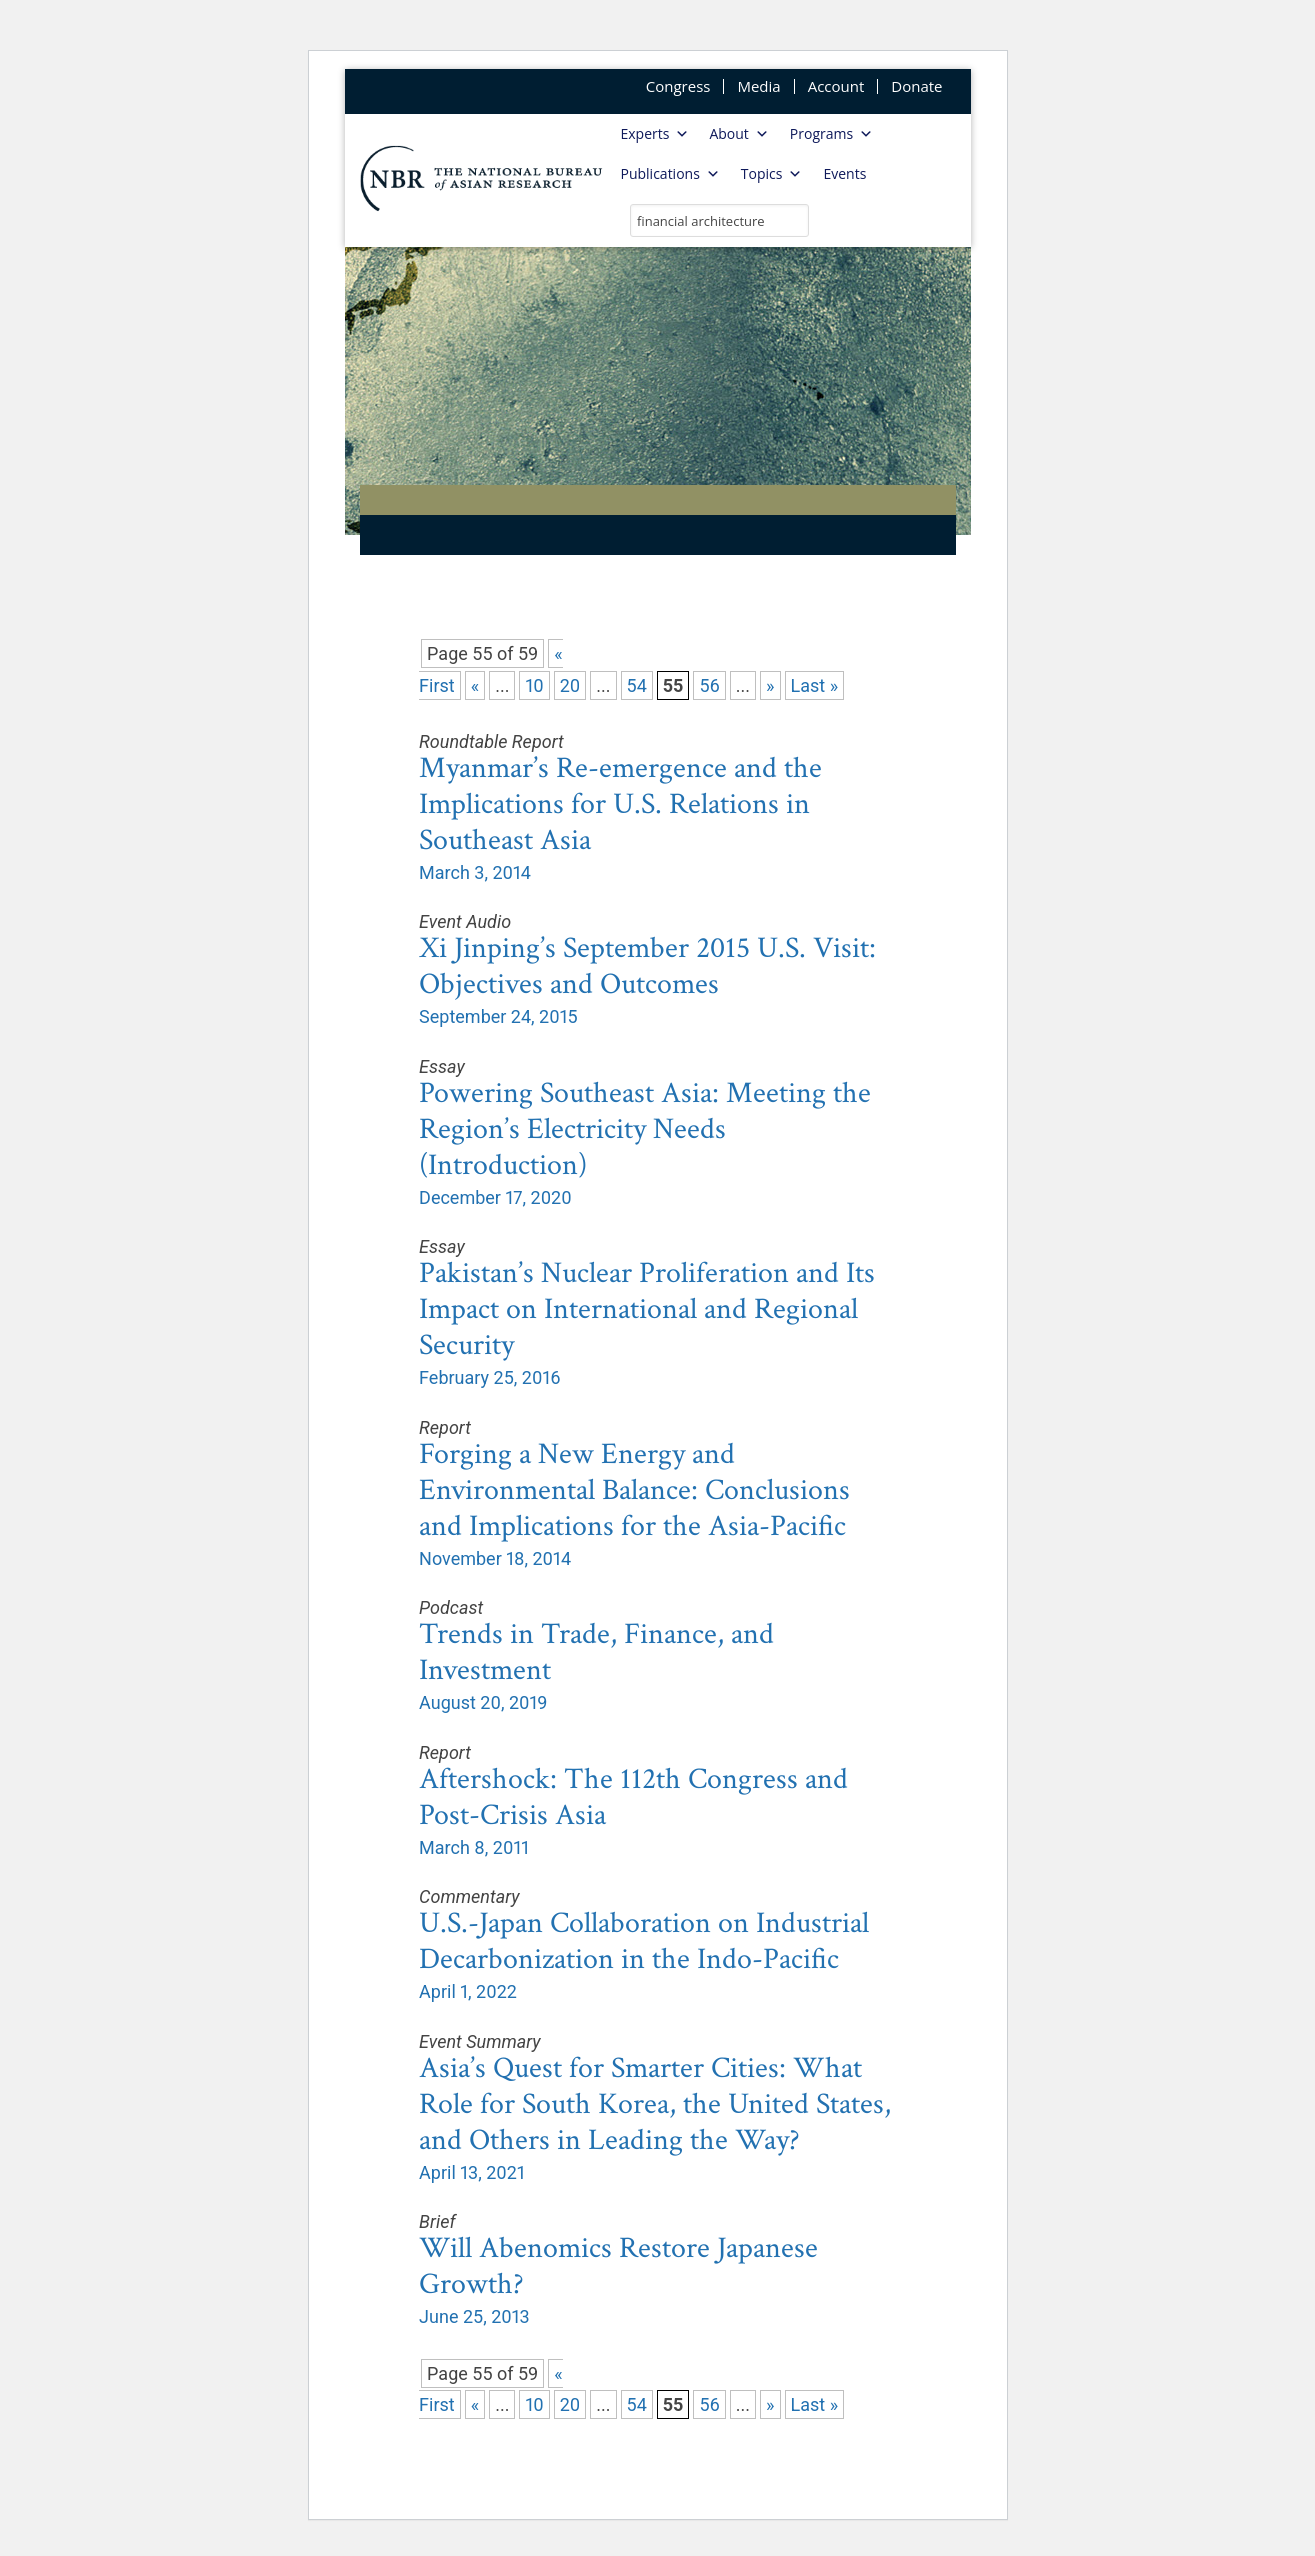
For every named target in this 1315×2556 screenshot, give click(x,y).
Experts (655, 134)
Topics (772, 174)
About (738, 134)
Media (758, 86)
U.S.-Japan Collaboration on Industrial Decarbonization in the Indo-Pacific (644, 1941)
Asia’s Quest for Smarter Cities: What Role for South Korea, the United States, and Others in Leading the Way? (655, 2104)
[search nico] (719, 220)
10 (534, 685)
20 (570, 685)
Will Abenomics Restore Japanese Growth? (618, 2266)
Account (836, 86)
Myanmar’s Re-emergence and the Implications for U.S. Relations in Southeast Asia (620, 804)
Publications (670, 174)
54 (637, 685)
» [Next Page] (770, 685)
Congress (678, 86)
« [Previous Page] (475, 685)
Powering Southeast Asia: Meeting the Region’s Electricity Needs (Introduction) (645, 1129)
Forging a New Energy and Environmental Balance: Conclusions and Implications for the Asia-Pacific (634, 1490)
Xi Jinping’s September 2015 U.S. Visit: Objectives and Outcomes (647, 966)
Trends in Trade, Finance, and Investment (596, 1652)
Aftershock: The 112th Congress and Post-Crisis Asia (633, 1797)
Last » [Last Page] (815, 685)
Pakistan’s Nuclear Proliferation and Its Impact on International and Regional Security (647, 1309)
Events (844, 173)
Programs (831, 134)
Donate (916, 86)
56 (709, 685)
